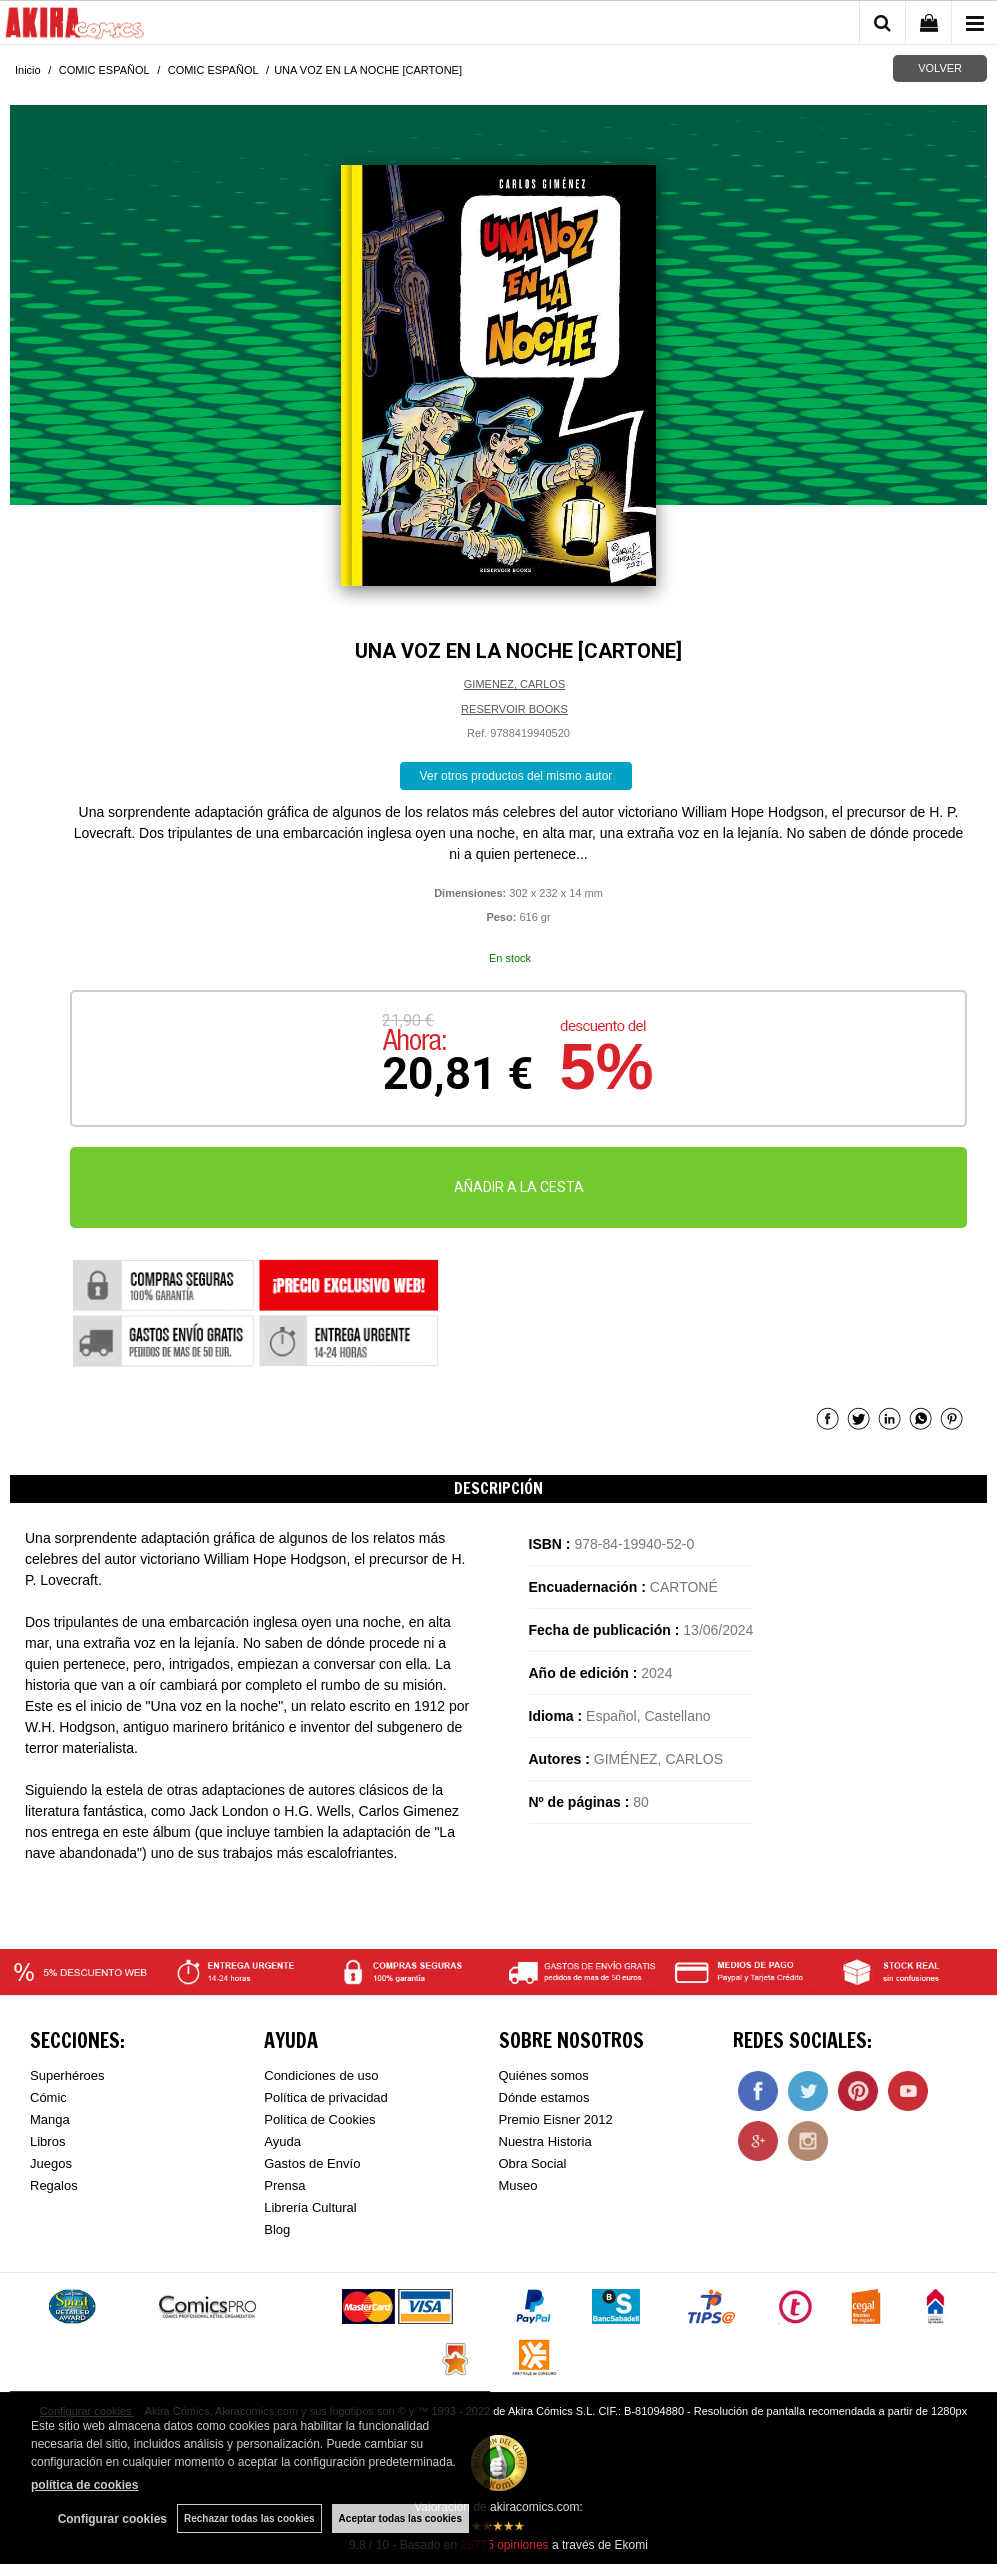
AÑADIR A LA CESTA (519, 1187)
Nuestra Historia (545, 2141)
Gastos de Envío (312, 2163)
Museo (518, 2185)
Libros (47, 2141)
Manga (50, 2119)
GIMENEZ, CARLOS (514, 684)
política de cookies (84, 2485)
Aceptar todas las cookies (400, 2518)
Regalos (54, 2185)
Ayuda (282, 2141)
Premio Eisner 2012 (556, 2119)
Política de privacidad (326, 2097)
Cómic (48, 2097)
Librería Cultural (310, 2207)
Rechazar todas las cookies (249, 2518)
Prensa (284, 2185)
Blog (277, 2229)
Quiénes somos (544, 2075)
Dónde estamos (544, 2097)
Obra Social (533, 2163)
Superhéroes (67, 2075)
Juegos (51, 2163)
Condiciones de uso (321, 2075)
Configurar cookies (112, 2519)
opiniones (504, 2545)
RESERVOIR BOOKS (514, 709)
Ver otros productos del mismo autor (516, 776)
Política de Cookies (319, 2119)
